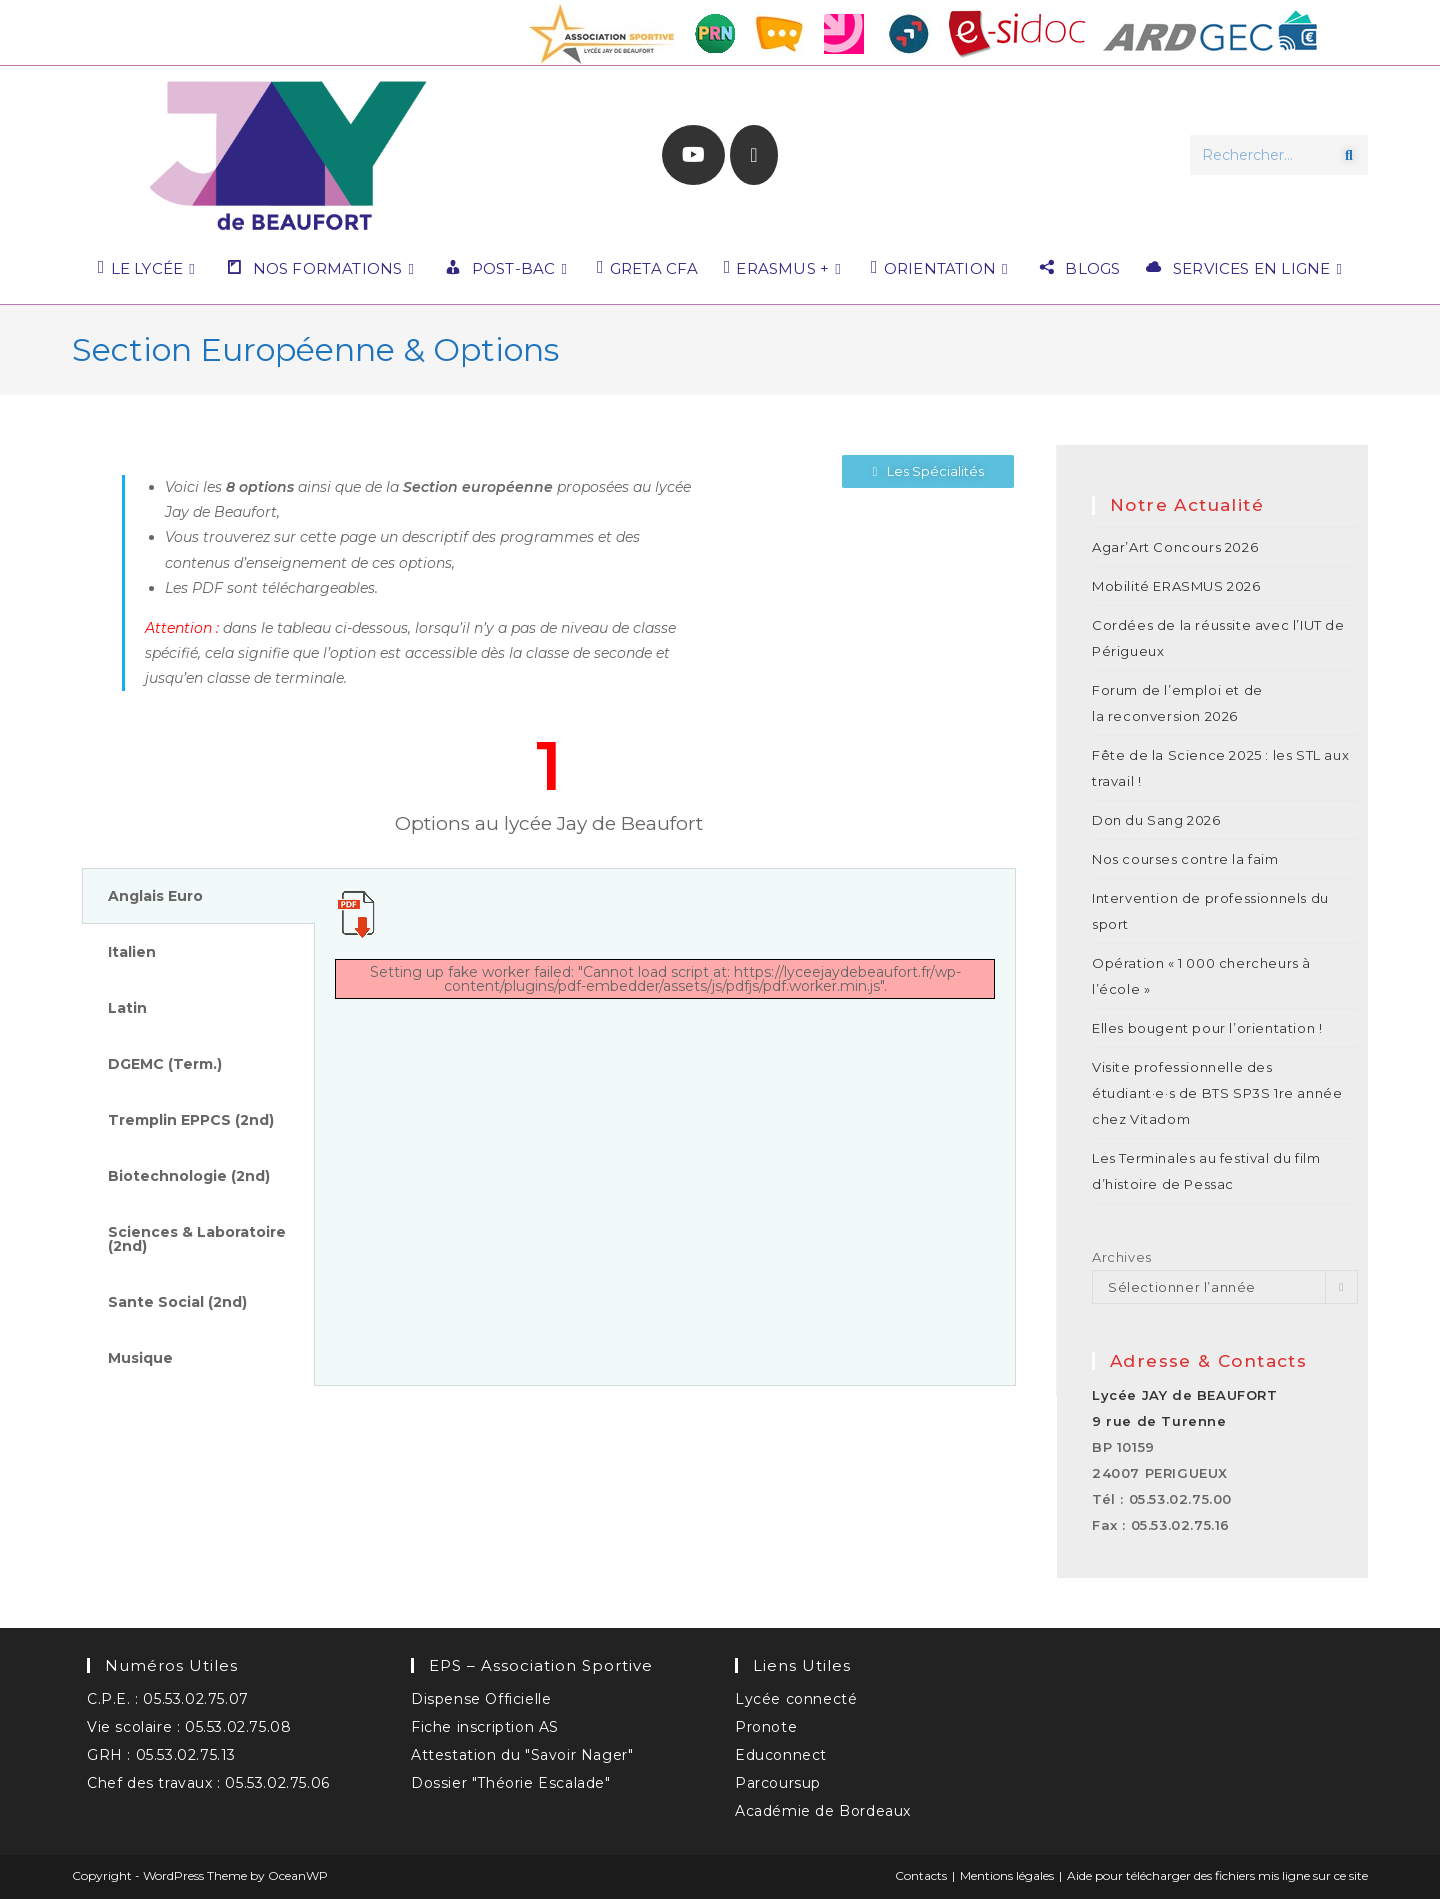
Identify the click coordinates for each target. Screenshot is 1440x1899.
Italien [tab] (132, 952)
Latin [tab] (127, 1008)
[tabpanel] (664, 954)
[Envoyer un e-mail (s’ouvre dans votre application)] (753, 155)
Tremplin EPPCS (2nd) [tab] (191, 1120)
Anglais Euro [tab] (155, 896)
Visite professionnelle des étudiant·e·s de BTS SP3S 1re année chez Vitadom (1217, 1093)
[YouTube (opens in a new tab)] (693, 155)
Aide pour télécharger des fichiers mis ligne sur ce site (1217, 1875)
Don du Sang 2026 (1156, 820)
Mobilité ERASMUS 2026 (1176, 586)
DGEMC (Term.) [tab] (165, 1064)
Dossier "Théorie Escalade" (511, 1783)
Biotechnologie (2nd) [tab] (189, 1176)
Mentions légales (1007, 1875)
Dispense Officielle (481, 1699)
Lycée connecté (796, 1699)
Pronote (766, 1727)
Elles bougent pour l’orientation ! (1207, 1028)
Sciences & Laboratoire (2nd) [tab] (197, 1239)
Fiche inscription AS (485, 1727)
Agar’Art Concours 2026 (1175, 547)
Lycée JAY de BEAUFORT (1185, 1395)
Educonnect (781, 1755)
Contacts (921, 1875)
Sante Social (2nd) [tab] (177, 1302)
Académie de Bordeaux (823, 1811)
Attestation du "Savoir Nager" (522, 1755)
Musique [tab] (140, 1358)
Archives (1122, 1257)
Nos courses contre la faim (1185, 859)
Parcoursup (778, 1783)
